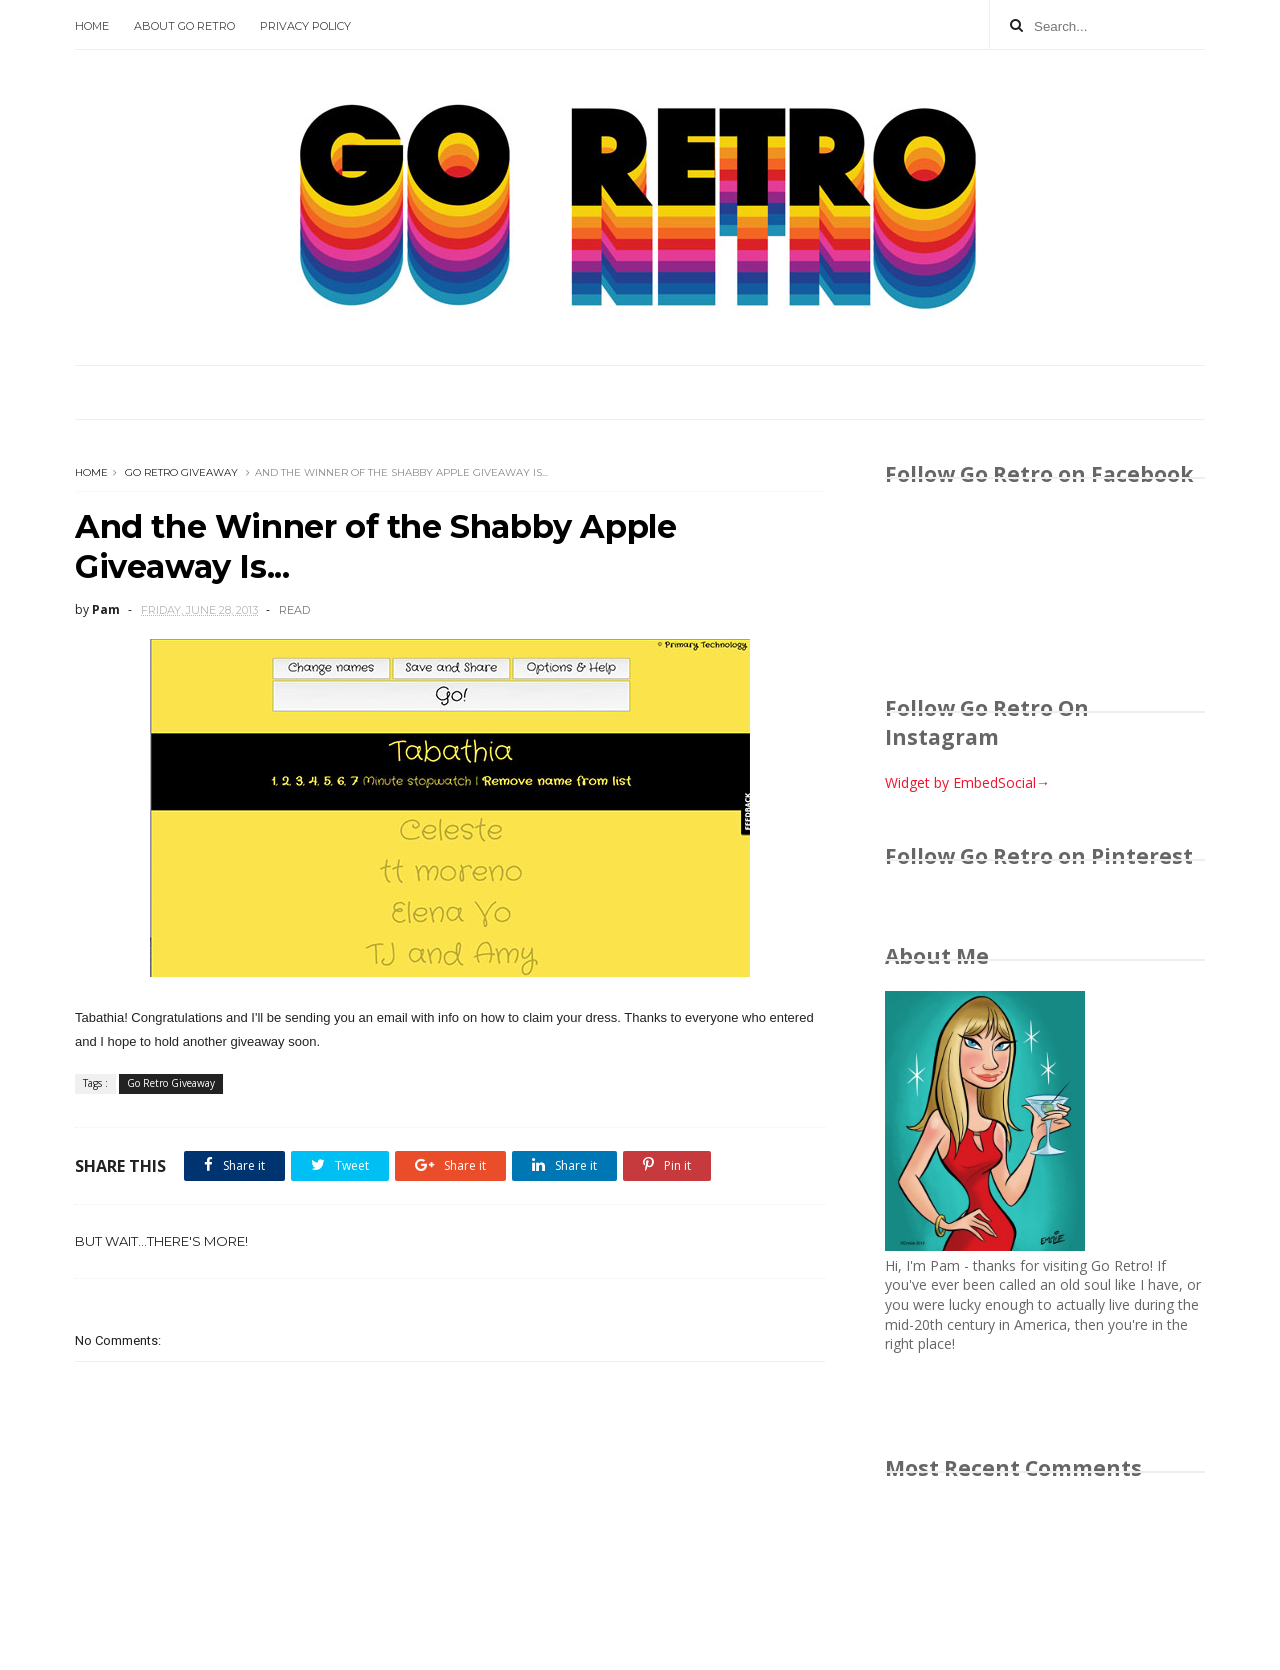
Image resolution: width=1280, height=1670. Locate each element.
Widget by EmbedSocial (967, 782)
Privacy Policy (305, 26)
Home (92, 26)
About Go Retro (184, 26)
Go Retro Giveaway (181, 472)
